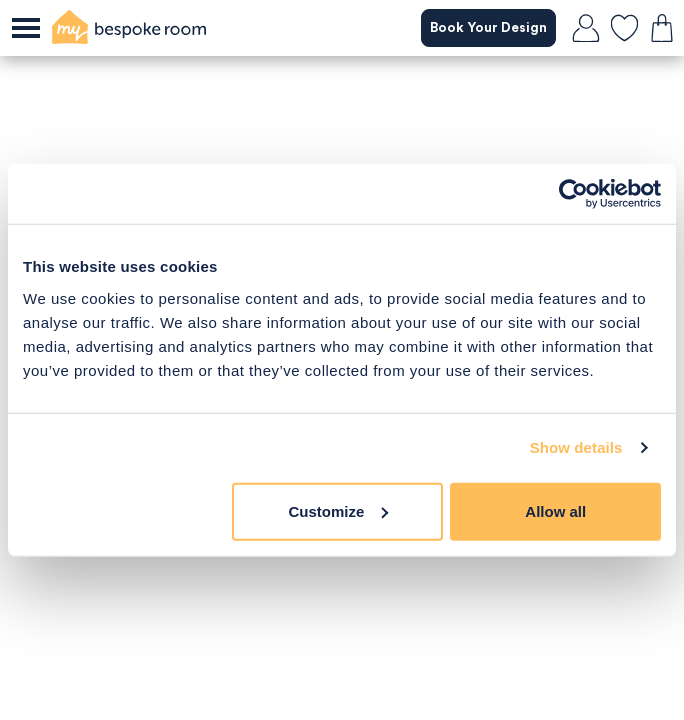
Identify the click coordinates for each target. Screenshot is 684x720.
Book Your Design (487, 28)
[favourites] (624, 28)
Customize (339, 510)
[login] (586, 28)
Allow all (555, 510)
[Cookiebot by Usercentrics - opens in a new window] (573, 194)
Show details (576, 447)
